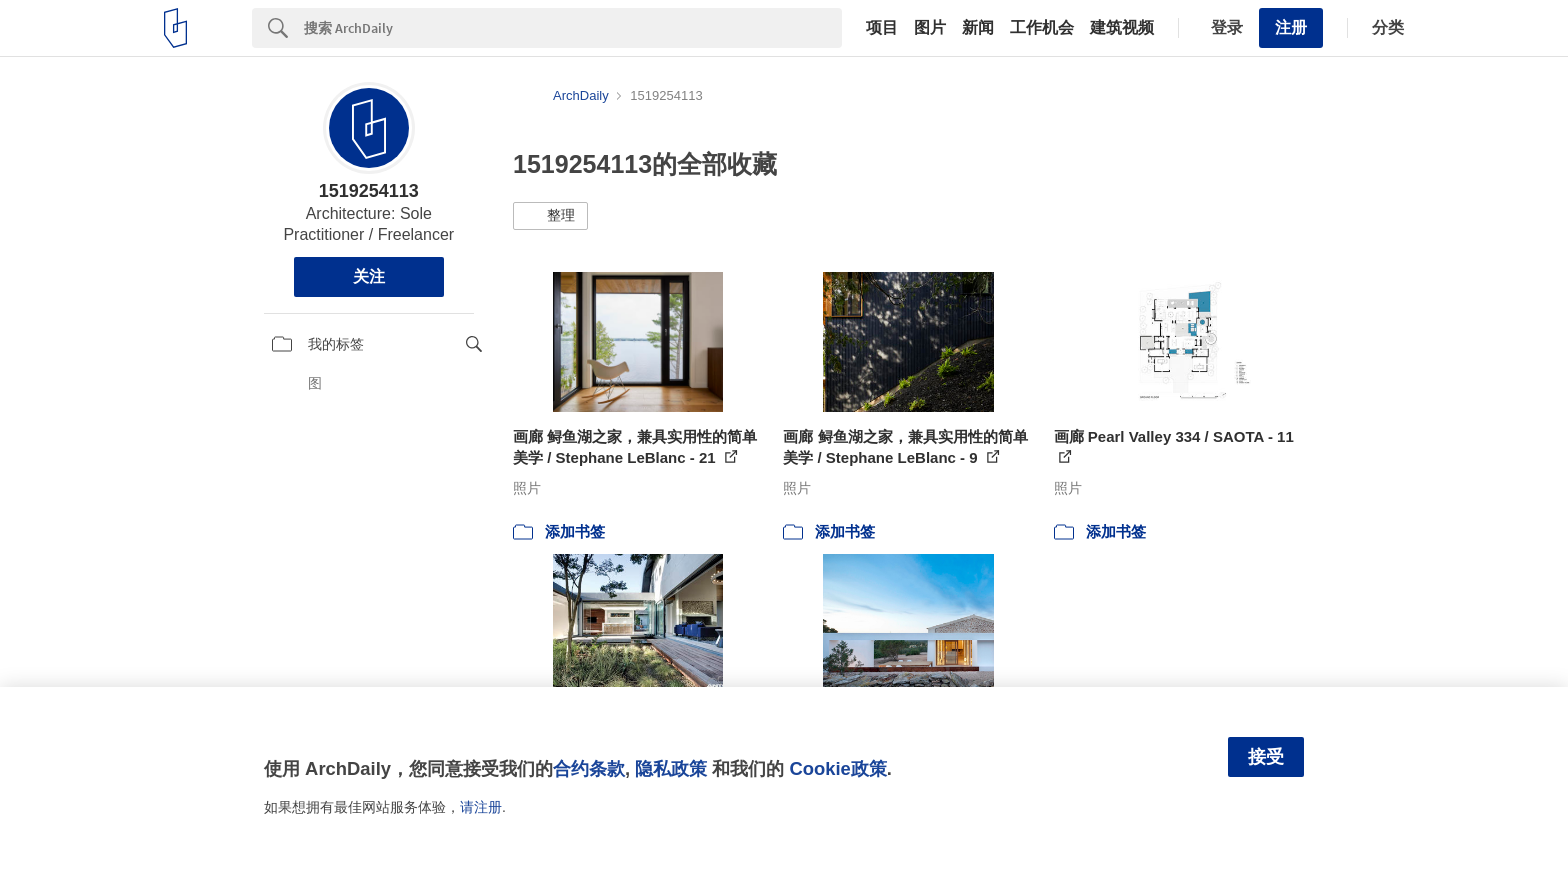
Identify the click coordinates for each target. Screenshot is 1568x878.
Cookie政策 (837, 768)
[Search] (573, 28)
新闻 (978, 28)
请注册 (481, 807)
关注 (369, 276)
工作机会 (1042, 28)
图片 (930, 28)
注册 (1291, 27)
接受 (1266, 757)
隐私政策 (671, 768)
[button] (550, 216)
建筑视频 (1122, 28)
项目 (882, 28)
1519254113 (369, 191)
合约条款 (589, 768)
